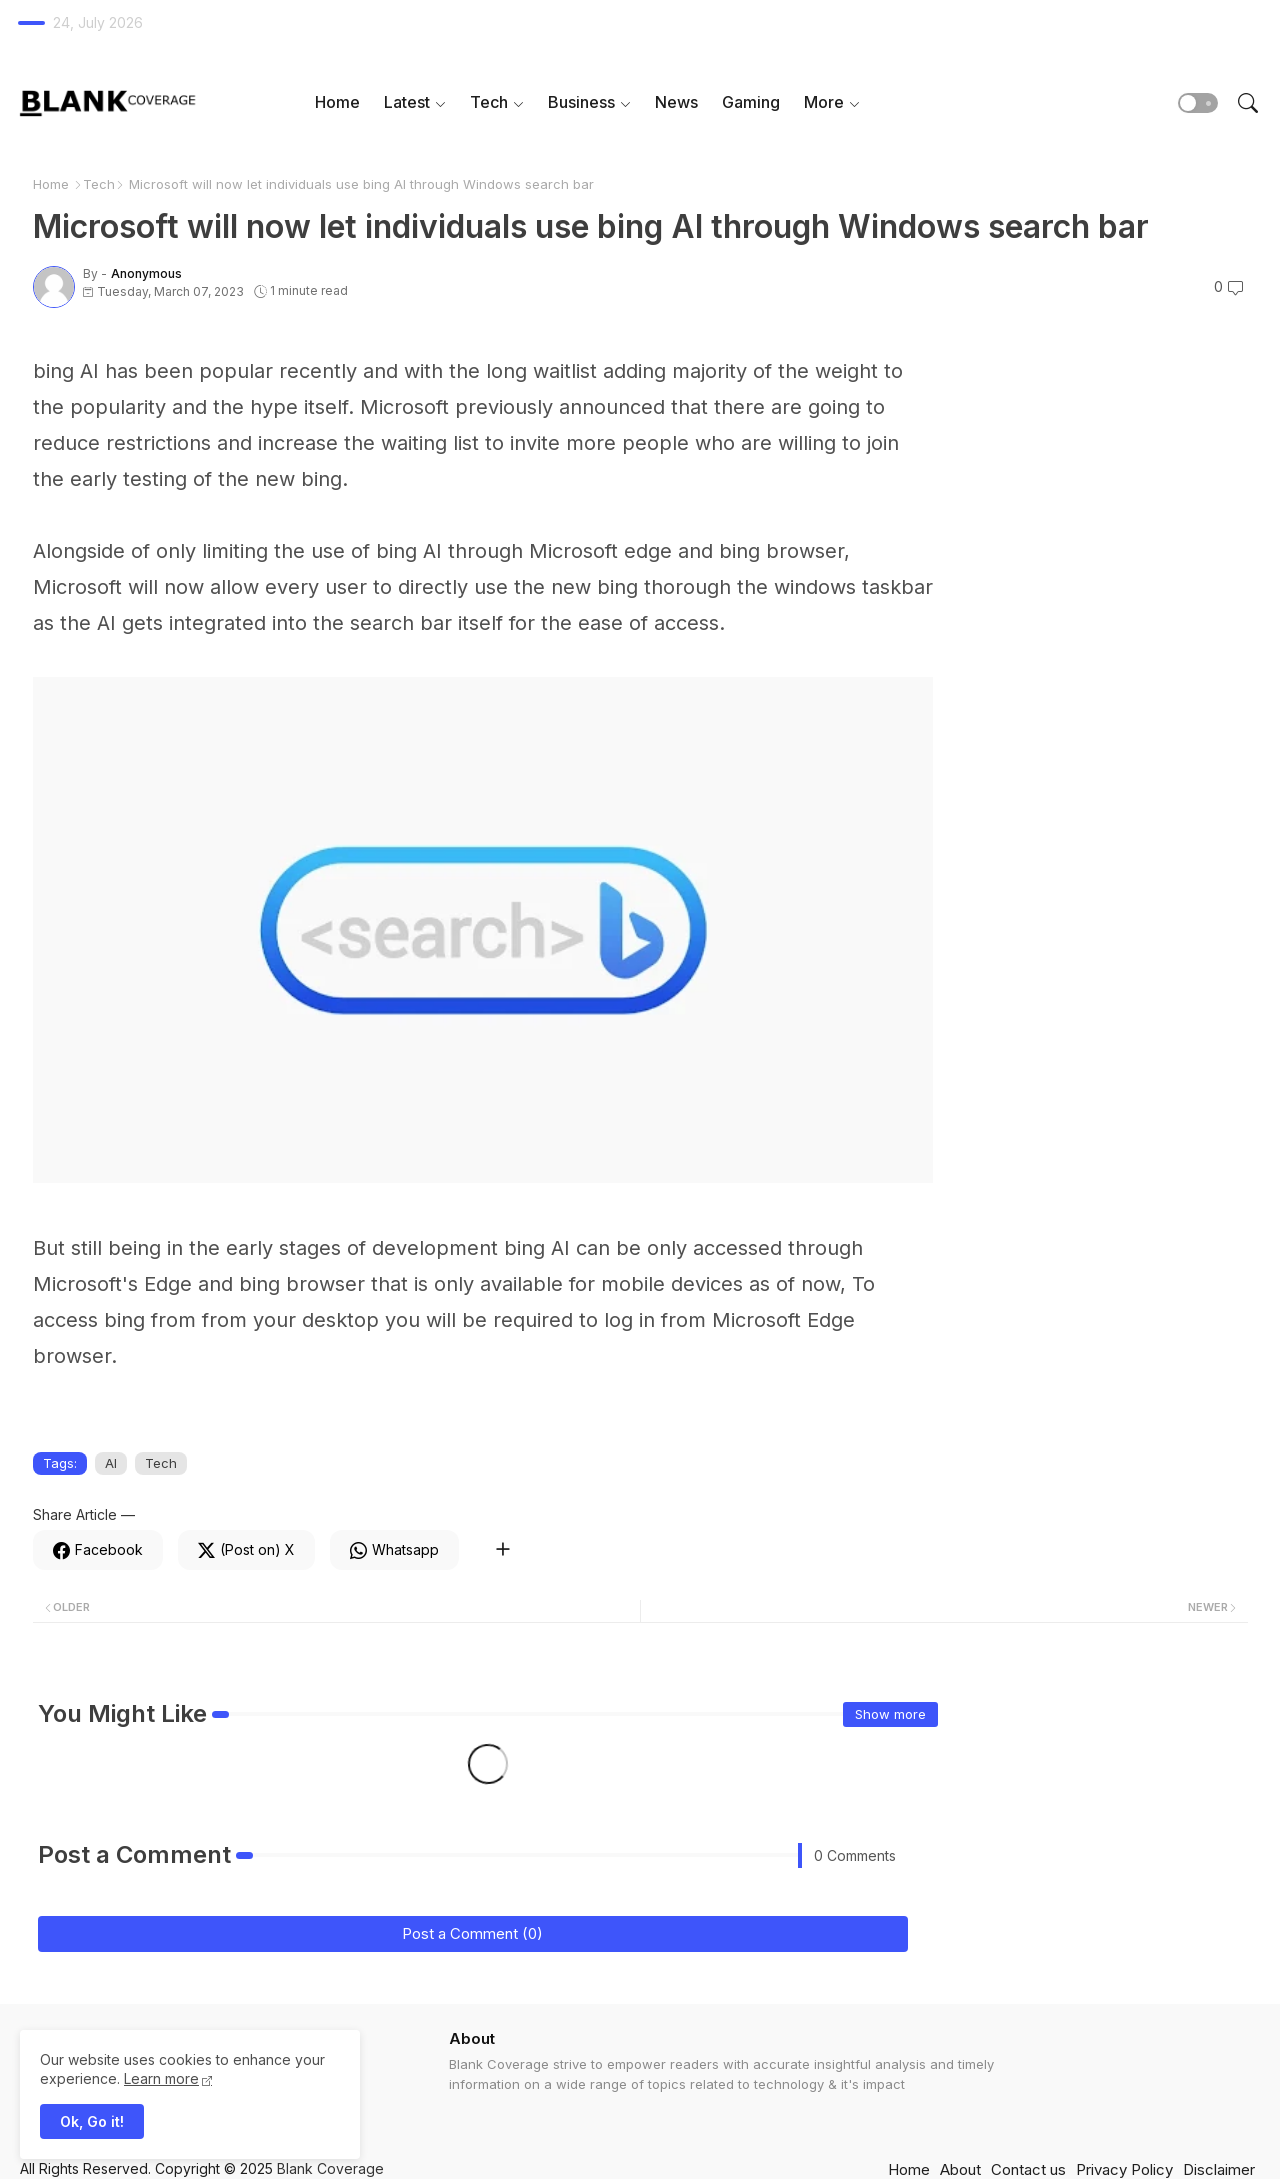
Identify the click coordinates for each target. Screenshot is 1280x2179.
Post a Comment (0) (472, 1933)
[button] (1198, 103)
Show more (890, 1714)
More (824, 102)
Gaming (751, 102)
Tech (489, 102)
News (676, 102)
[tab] (337, 102)
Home (337, 102)
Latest (407, 102)
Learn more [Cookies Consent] (161, 2078)
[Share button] (502, 1550)
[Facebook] (98, 1550)
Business (581, 102)
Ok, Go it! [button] (92, 2121)
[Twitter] (246, 1550)
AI (111, 1463)
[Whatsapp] (394, 1550)
